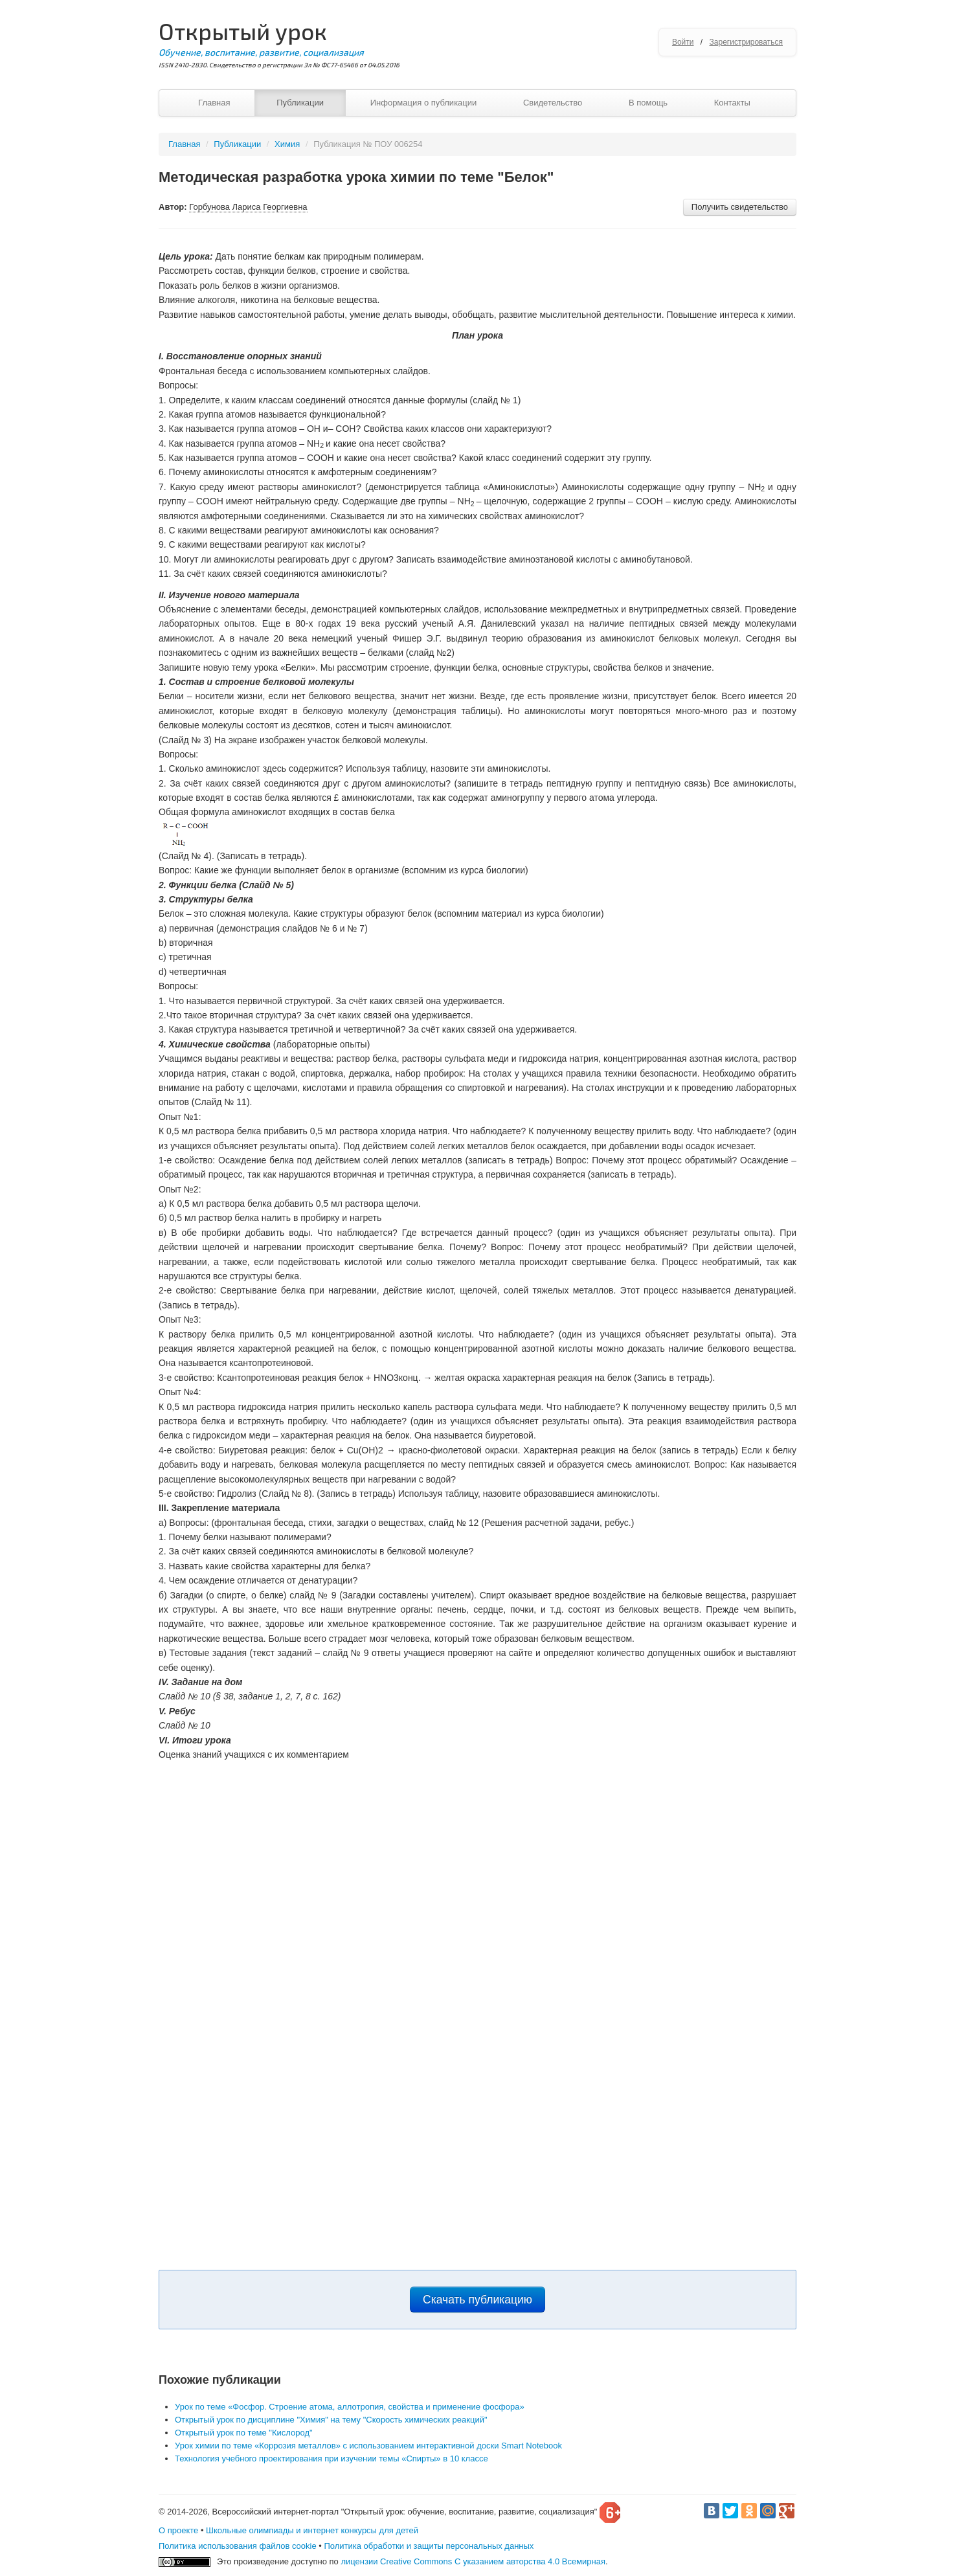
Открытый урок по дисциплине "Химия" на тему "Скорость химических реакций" (331, 2420)
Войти (683, 42)
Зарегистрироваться (746, 42)
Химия (287, 144)
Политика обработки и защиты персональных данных (429, 2546)
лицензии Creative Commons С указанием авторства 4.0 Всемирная (473, 2561)
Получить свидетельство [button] (739, 207)
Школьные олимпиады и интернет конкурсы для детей (312, 2530)
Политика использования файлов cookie (238, 2546)
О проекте (178, 2530)
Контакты (732, 102)
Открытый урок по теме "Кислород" (244, 2432)
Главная (214, 102)
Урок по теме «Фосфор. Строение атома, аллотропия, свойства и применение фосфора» (349, 2407)
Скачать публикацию (477, 2299)
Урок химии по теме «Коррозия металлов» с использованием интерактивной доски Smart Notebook (368, 2445)
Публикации (300, 102)
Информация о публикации (423, 102)
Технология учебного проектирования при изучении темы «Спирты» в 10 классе (331, 2458)
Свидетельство (552, 102)
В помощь (648, 102)
